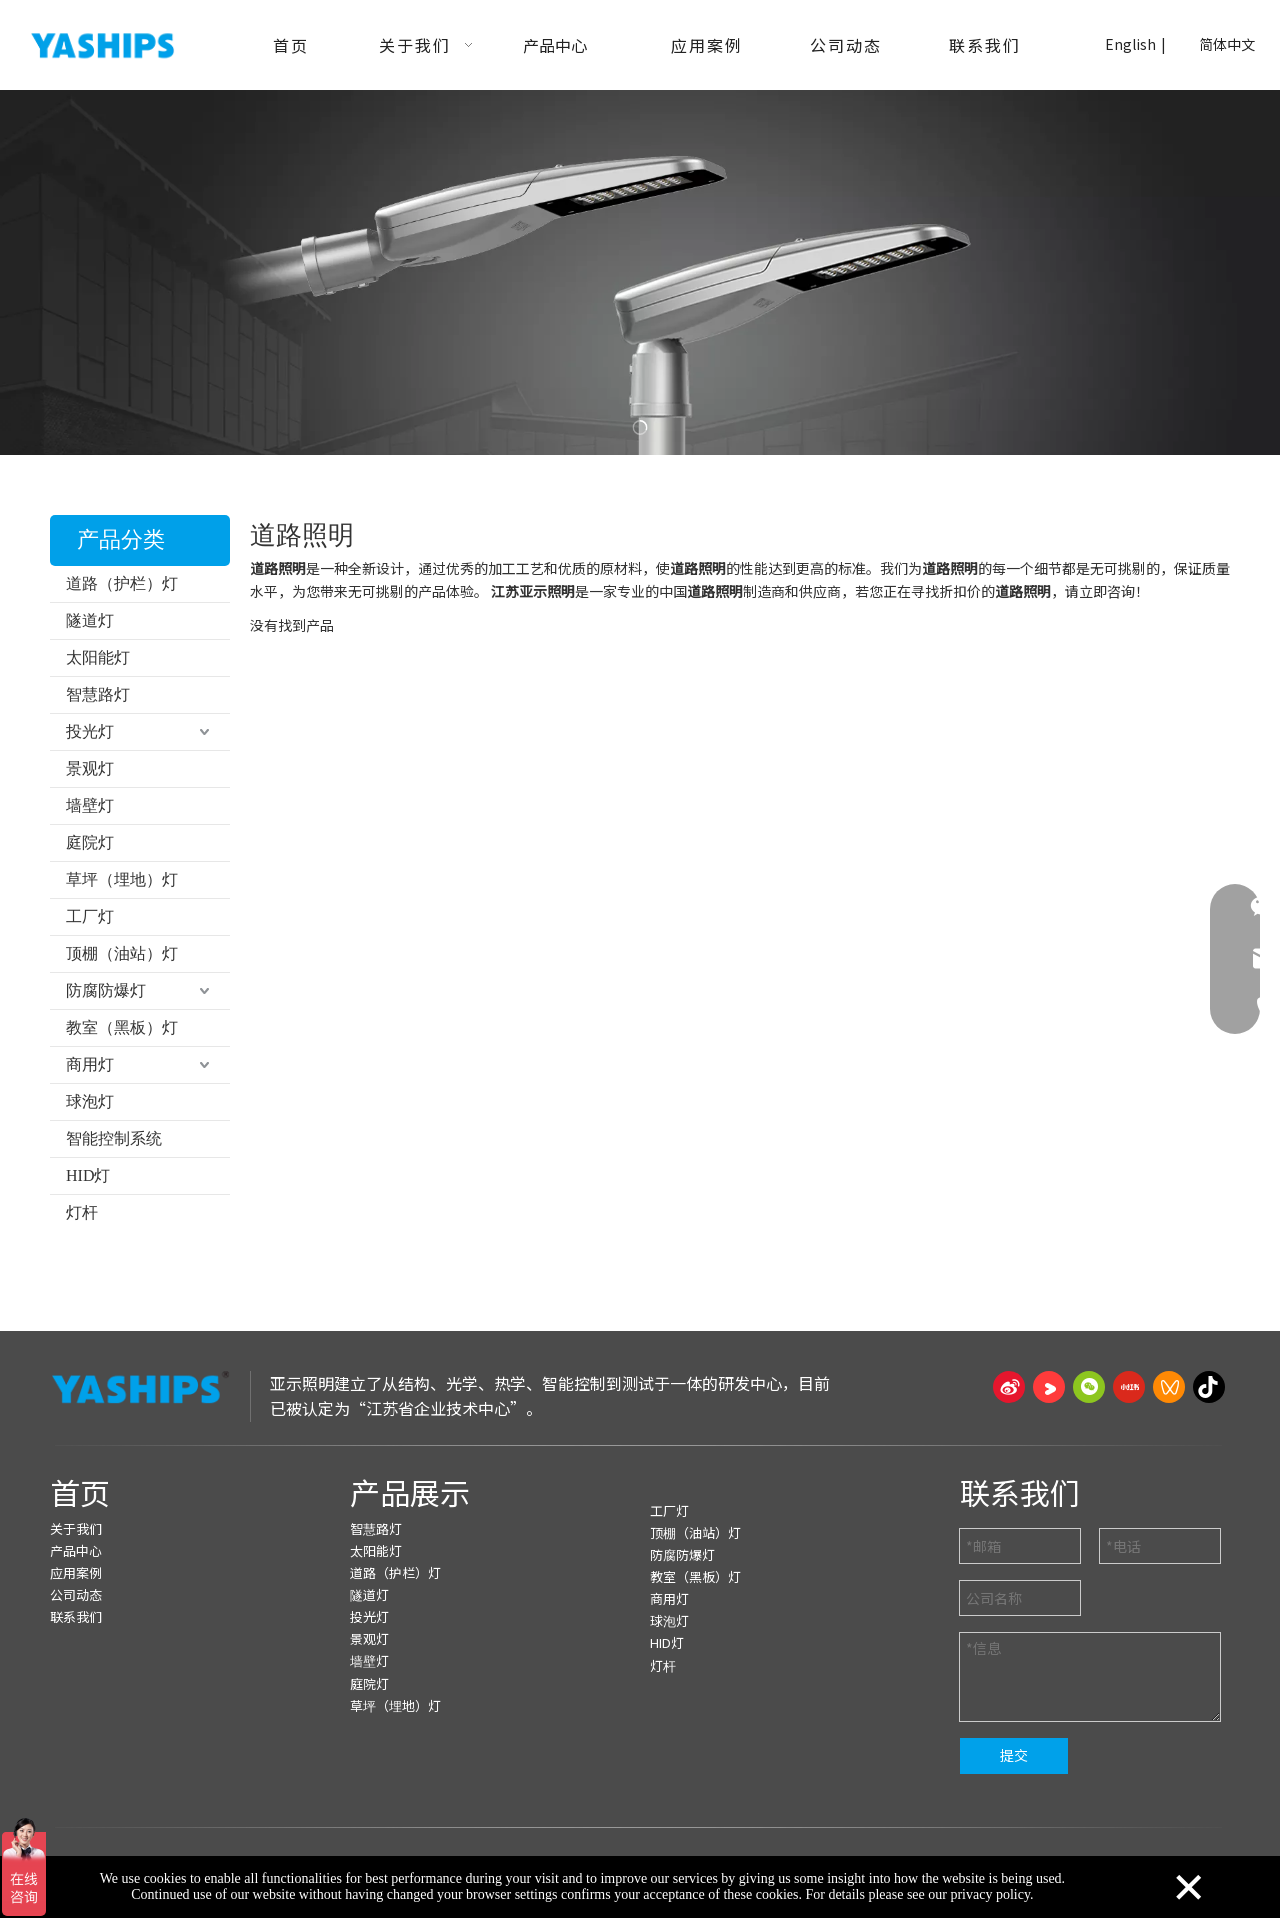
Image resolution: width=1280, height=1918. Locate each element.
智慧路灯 (98, 694)
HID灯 (88, 1175)
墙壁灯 (90, 805)
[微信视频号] (1169, 1387)
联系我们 (76, 1616)
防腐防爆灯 (106, 990)
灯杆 (82, 1212)
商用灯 (90, 1064)
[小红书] (1129, 1387)
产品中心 (76, 1550)
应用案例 (76, 1572)
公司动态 (76, 1594)
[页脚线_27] (640, 1445)
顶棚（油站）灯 (122, 953)
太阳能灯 (98, 657)
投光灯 (90, 731)
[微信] (1089, 1387)
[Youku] (1049, 1387)
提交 (1014, 1755)
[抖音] (1209, 1387)
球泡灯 (90, 1101)
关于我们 (76, 1528)
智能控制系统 (114, 1138)
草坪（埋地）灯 (122, 879)
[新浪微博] (1009, 1387)
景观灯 (90, 768)
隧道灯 (90, 620)
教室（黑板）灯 (122, 1027)
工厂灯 (90, 916)
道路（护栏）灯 (122, 583)
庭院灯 (90, 842)
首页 (80, 1492)
